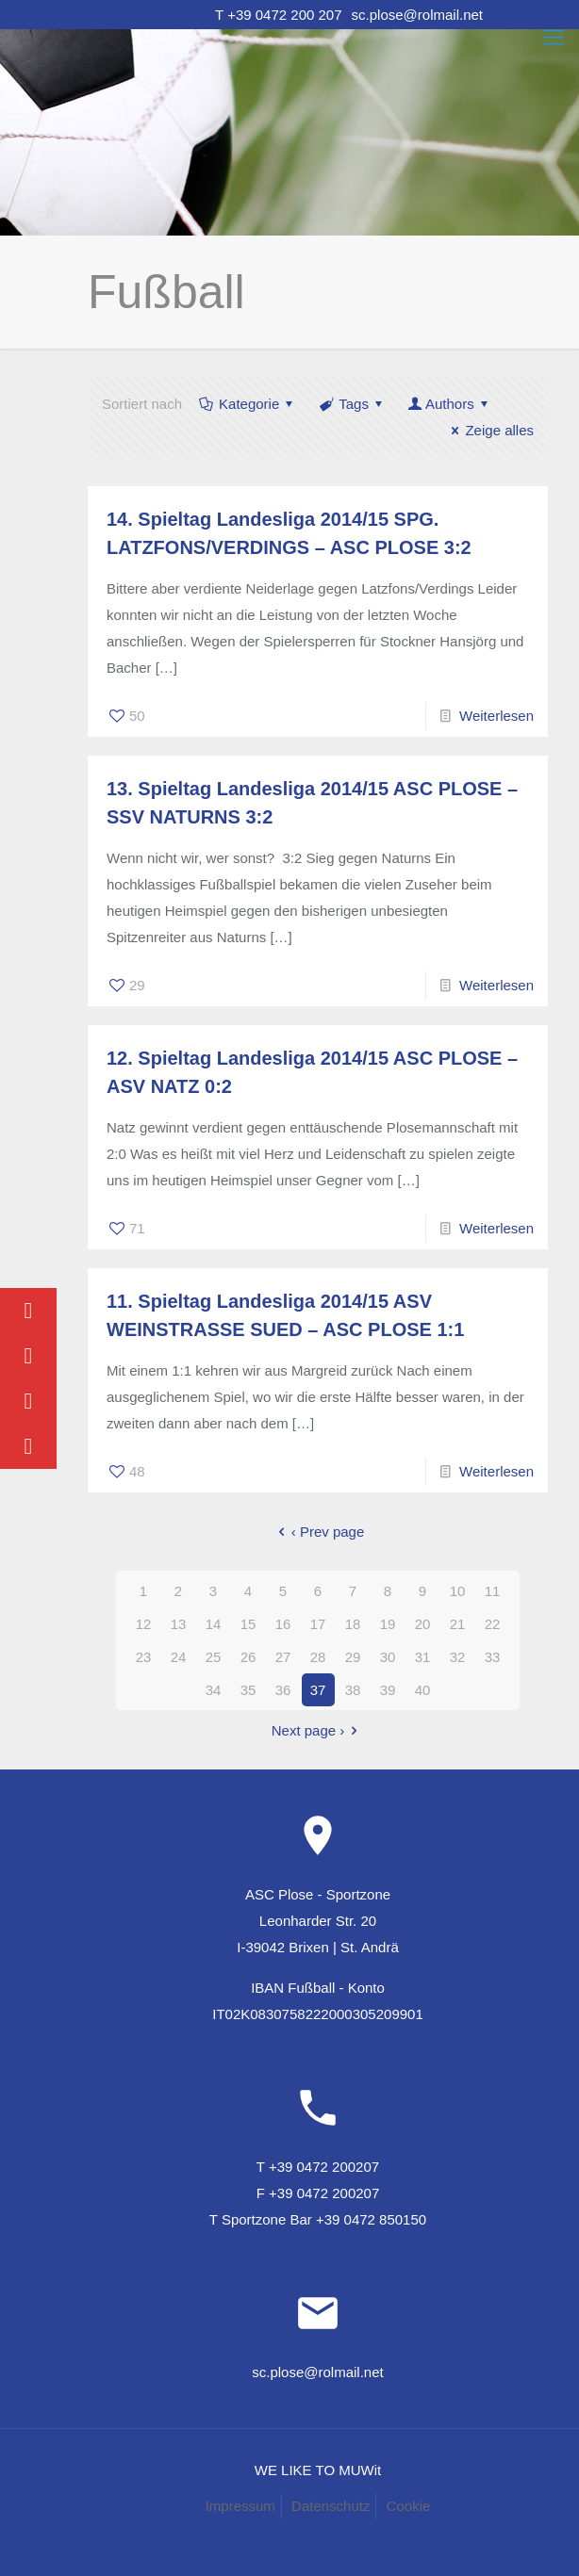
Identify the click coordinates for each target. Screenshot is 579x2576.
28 (318, 1657)
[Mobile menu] (554, 38)
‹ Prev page (318, 1532)
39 (388, 1690)
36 (283, 1690)
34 (214, 1690)
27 (283, 1657)
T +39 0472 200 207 (278, 15)
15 (248, 1624)
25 (214, 1657)
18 (353, 1624)
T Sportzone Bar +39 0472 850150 (317, 2219)
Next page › (318, 1730)
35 (248, 1690)
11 (493, 1591)
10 (458, 1591)
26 (248, 1657)
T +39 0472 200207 (317, 2167)
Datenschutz (330, 2506)
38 (353, 1690)
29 (353, 1657)
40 (423, 1690)
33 (493, 1657)
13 (179, 1624)
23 (144, 1657)
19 (388, 1624)
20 (423, 1624)
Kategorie (247, 404)
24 (179, 1657)
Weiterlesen (496, 716)
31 (423, 1657)
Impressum (240, 2506)
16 (283, 1624)
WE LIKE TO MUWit (318, 2470)
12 (144, 1624)
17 (318, 1624)
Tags (352, 404)
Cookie (409, 2506)
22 (493, 1624)
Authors (449, 404)
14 (214, 1624)
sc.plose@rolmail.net (417, 15)
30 (388, 1657)
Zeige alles (489, 430)
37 (318, 1690)
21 (458, 1624)
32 (458, 1657)
